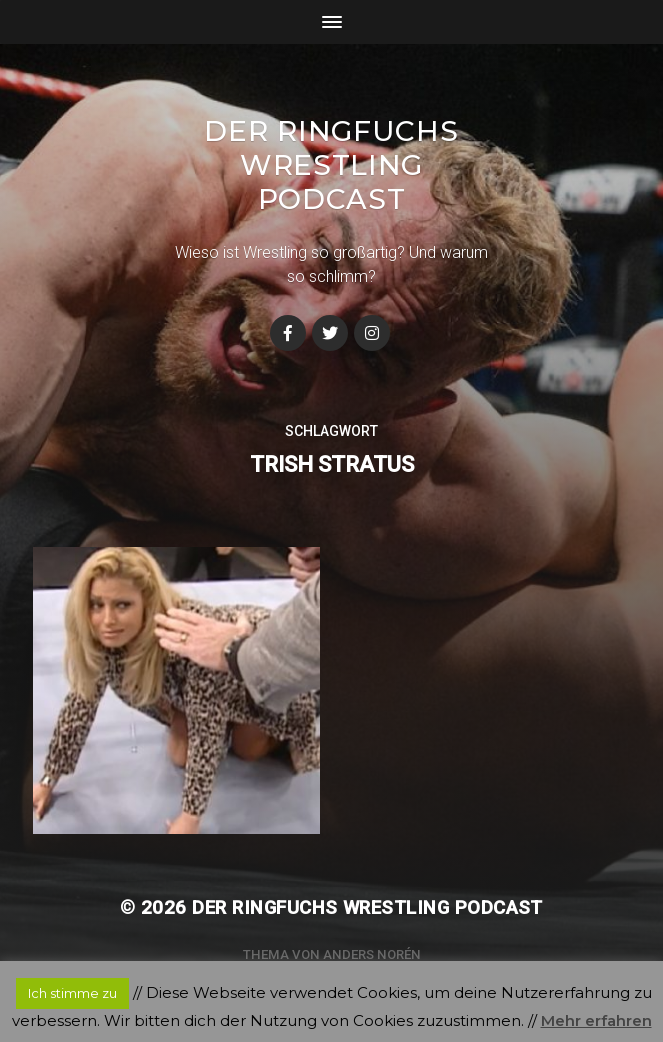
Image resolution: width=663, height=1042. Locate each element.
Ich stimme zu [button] (72, 993)
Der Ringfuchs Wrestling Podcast (331, 165)
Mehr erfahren (596, 1020)
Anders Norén (372, 954)
